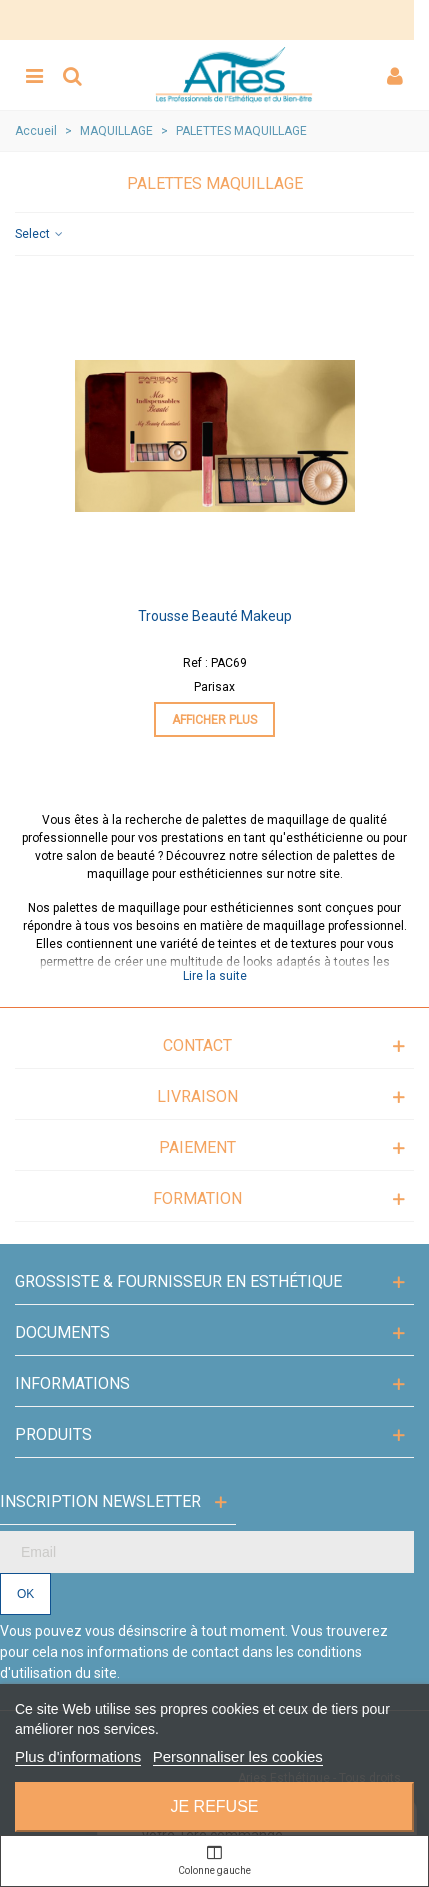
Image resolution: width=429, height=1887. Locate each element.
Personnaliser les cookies (238, 1756)
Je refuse (214, 1806)
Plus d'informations (78, 1756)
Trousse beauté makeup (215, 616)
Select (40, 234)
